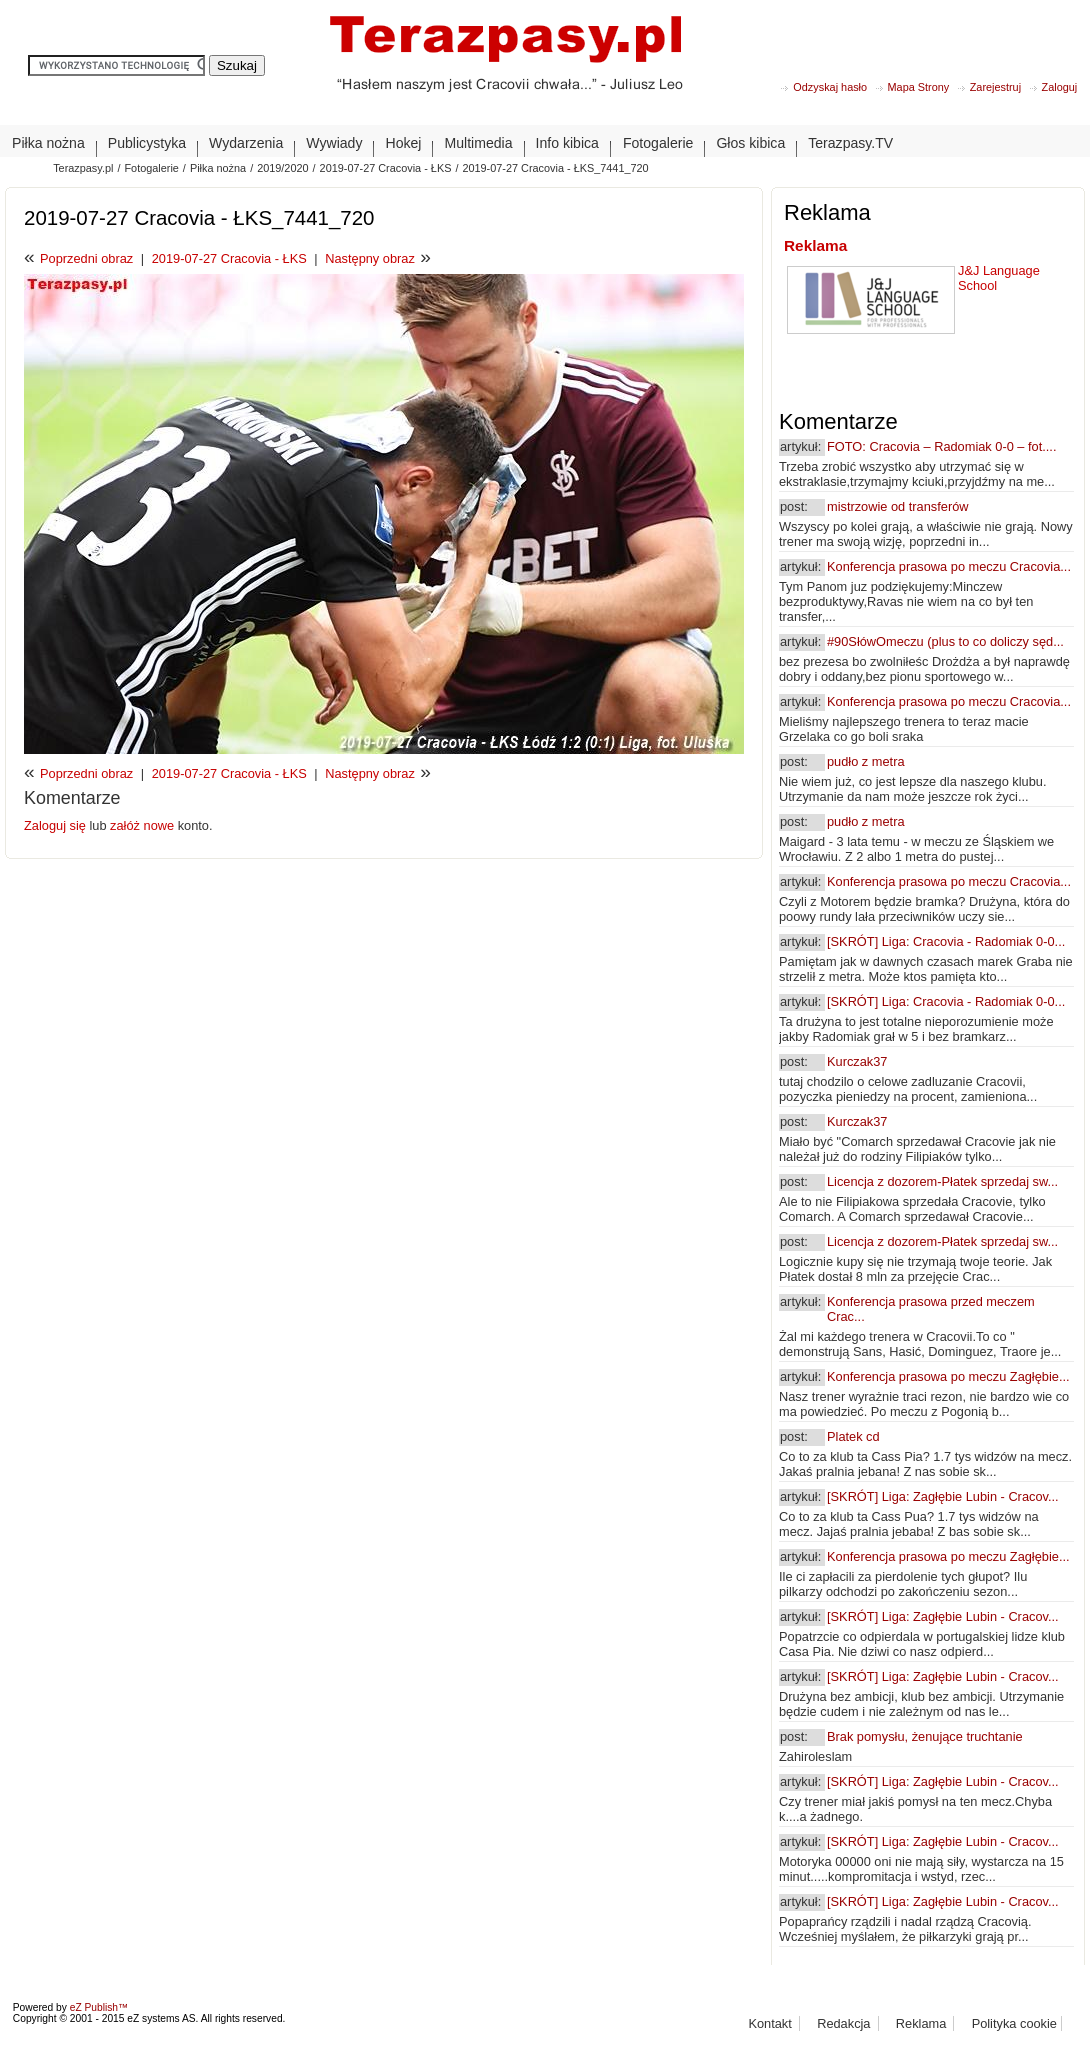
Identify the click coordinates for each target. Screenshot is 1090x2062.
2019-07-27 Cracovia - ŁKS (386, 168)
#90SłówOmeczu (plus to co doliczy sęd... (945, 641)
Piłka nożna (218, 168)
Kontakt (769, 2023)
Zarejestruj (995, 87)
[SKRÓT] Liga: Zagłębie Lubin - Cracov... (943, 1496)
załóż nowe (142, 825)
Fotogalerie (151, 168)
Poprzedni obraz (86, 258)
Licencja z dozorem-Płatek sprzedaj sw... (942, 1181)
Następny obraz (370, 258)
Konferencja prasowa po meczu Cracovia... (949, 566)
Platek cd (853, 1436)
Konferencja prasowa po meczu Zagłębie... (948, 1376)
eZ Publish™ (99, 2007)
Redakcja (843, 2023)
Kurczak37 (857, 1061)
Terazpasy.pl (83, 168)
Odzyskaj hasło (830, 87)
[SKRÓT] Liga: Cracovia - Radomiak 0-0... (946, 941)
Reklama (815, 245)
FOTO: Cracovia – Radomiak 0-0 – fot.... (941, 446)
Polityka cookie (1014, 2023)
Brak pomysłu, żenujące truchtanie (925, 1736)
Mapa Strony (919, 87)
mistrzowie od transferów (898, 506)
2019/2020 (282, 168)
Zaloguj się (56, 825)
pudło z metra (866, 761)
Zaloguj (1060, 87)
